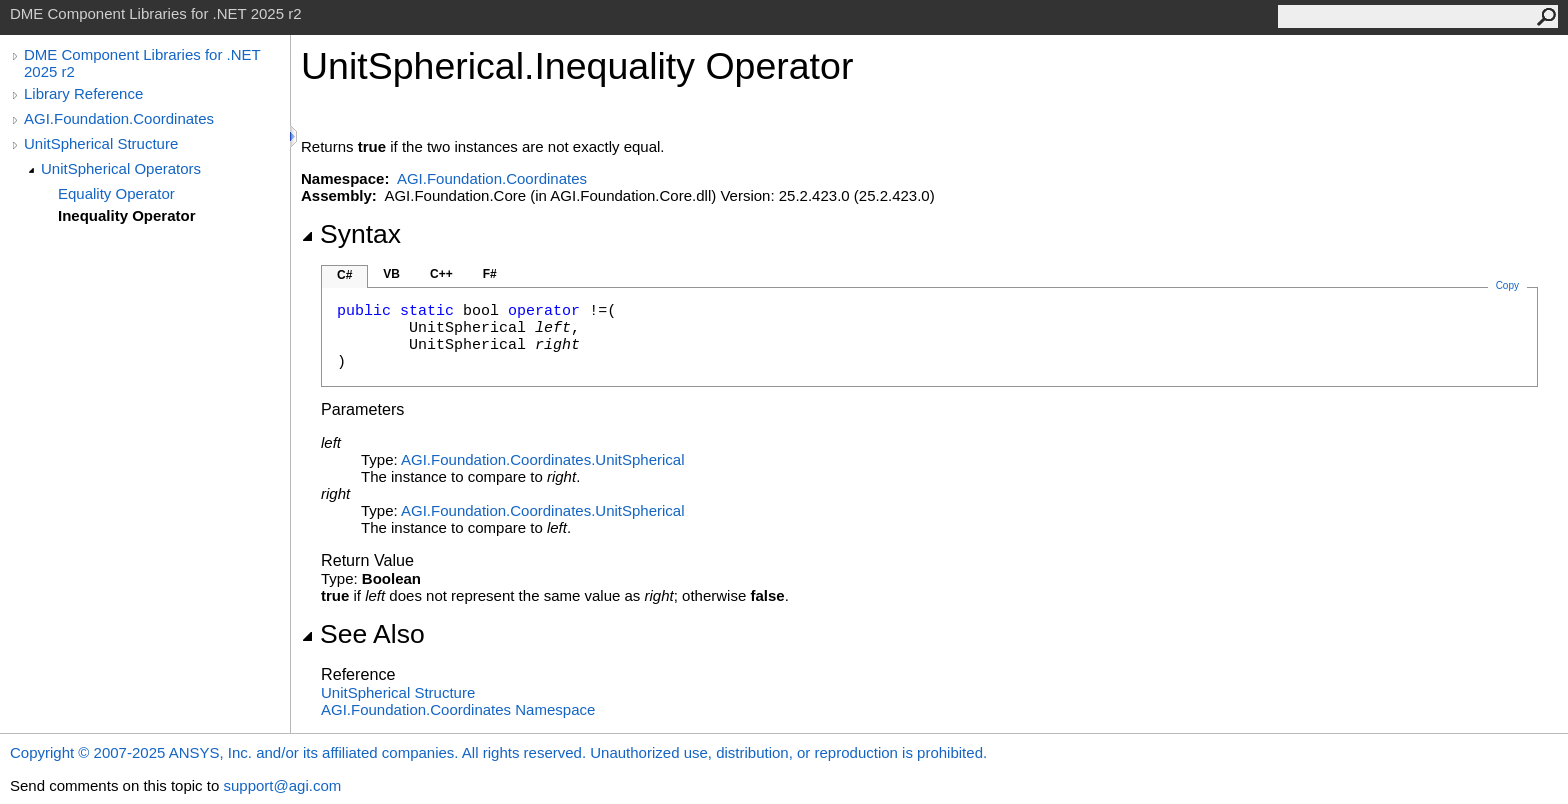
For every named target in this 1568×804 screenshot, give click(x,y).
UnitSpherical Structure (101, 143)
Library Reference (83, 93)
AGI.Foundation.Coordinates (119, 118)
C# (344, 275)
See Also (363, 634)
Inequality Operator (127, 215)
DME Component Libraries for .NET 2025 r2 (142, 63)
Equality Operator (116, 193)
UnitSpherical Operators (121, 168)
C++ (441, 274)
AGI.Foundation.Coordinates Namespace (458, 709)
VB (391, 274)
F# (490, 274)
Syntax (351, 234)
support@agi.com (282, 785)
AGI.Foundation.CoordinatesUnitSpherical (543, 459)
